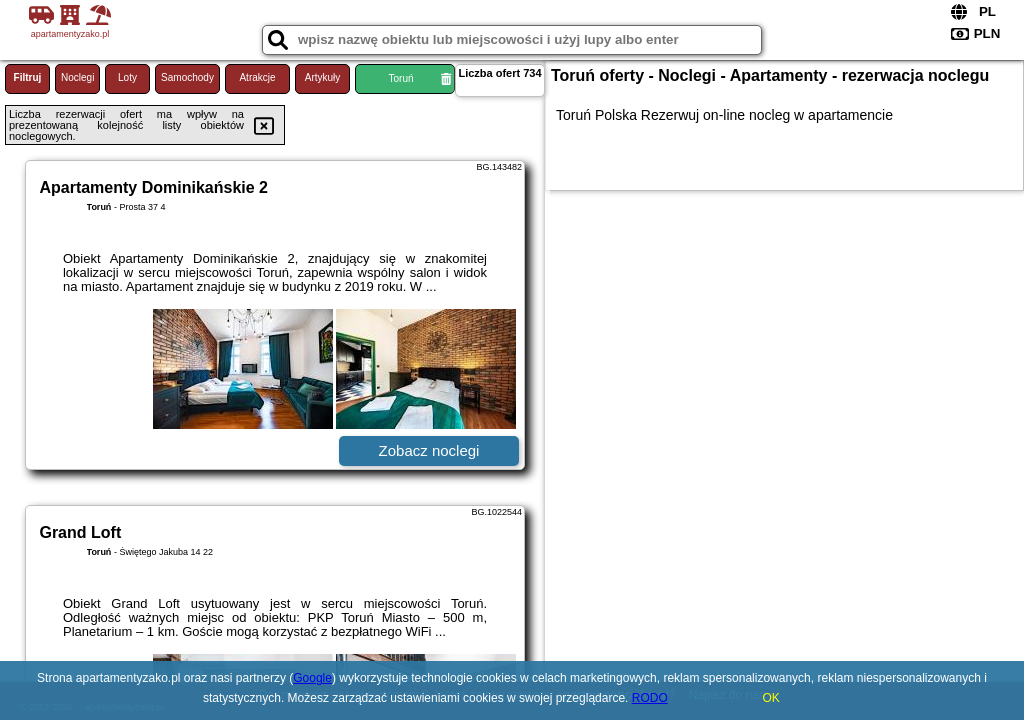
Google (312, 678)
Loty (127, 77)
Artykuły (323, 77)
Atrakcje (257, 77)
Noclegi (77, 77)
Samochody (187, 77)
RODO (650, 698)
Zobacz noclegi (429, 450)
